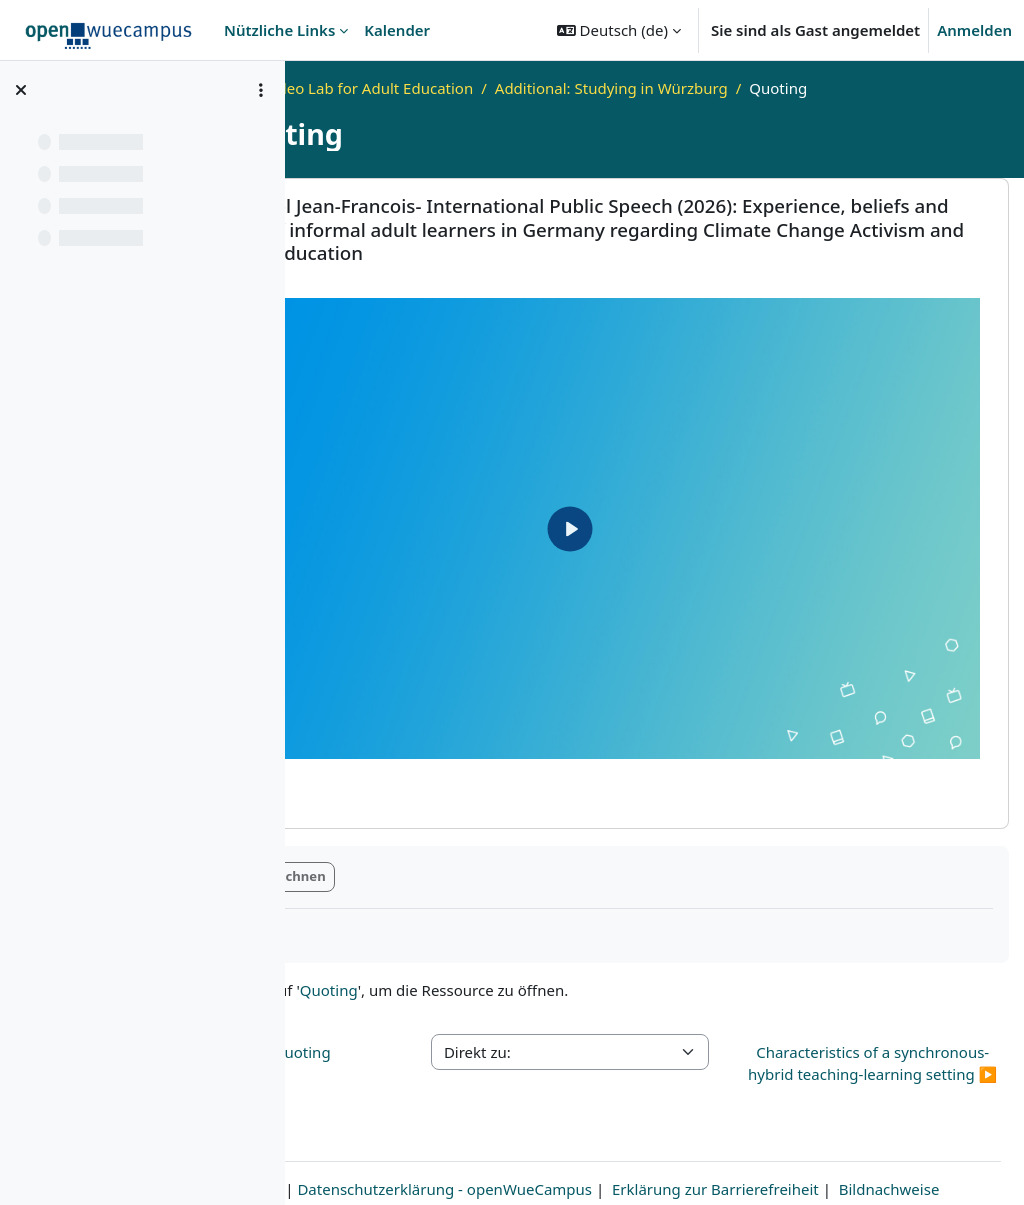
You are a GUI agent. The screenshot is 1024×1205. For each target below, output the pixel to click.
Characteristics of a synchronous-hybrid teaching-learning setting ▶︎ (900, 991)
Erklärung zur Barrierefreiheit (852, 1139)
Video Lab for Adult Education (537, 88)
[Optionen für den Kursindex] (261, 90)
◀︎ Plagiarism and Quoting (404, 957)
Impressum (378, 1139)
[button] (619, 30)
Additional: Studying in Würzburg (779, 88)
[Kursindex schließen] (21, 90)
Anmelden (974, 30)
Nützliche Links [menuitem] (279, 30)
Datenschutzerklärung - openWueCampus (581, 1139)
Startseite (378, 88)
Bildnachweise (654, 1162)
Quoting (497, 896)
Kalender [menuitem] (397, 30)
